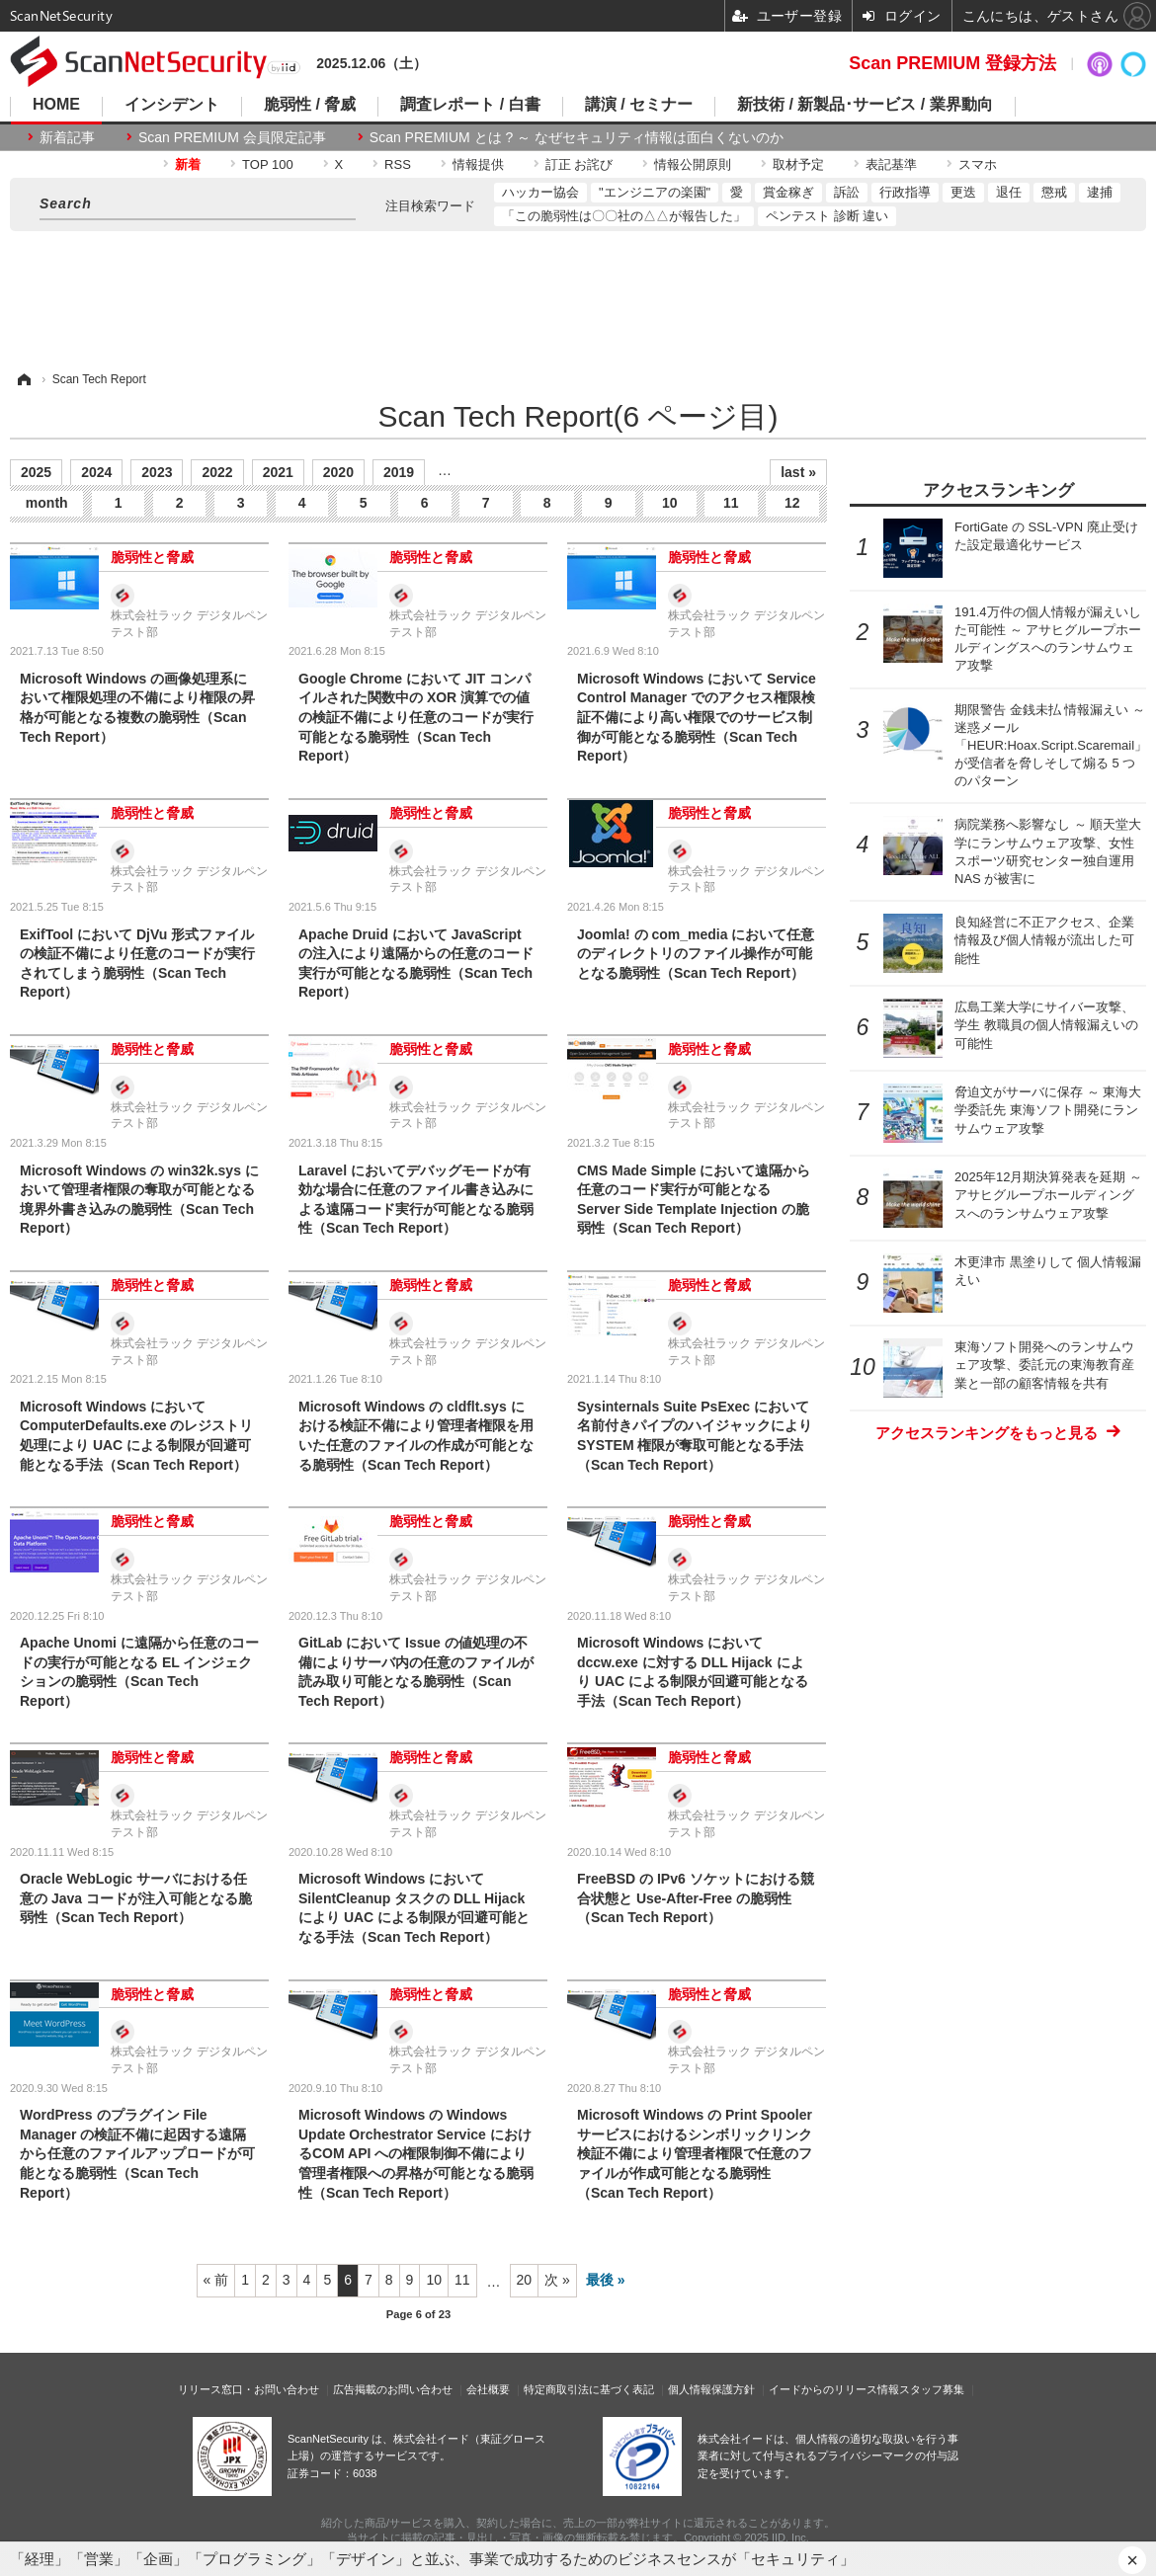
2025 (36, 472)
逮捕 (1100, 192)
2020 (338, 472)
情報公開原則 (692, 164)
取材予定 (798, 164)
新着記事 (67, 137)
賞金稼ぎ (788, 192)
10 (670, 503)
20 (525, 2280)
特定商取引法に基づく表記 (589, 2389)
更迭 (963, 192)
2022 (217, 472)
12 (792, 503)
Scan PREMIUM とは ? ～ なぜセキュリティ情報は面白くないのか (577, 137)
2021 (278, 472)
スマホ (977, 164)
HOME (56, 105)
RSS (397, 164)
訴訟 (847, 192)
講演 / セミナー (639, 105)
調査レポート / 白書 (469, 105)
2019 (398, 472)
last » (798, 472)
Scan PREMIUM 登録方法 (952, 63)
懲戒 (1054, 192)
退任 (1009, 192)
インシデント (171, 105)
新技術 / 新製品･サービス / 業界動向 (865, 105)
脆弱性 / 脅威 (310, 105)
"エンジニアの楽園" (654, 192)
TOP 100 (267, 164)
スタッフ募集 (931, 2389)
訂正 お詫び (579, 164)
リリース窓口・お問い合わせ (248, 2389)
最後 (600, 2280)
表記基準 (891, 164)
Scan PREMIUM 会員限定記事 (232, 137)
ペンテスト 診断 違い (827, 215)
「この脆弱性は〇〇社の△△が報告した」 (624, 215)
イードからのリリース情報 (834, 2389)
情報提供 (478, 164)
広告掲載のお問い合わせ (393, 2389)
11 (731, 503)
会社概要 (488, 2389)
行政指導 (905, 192)
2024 (96, 472)
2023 (156, 472)
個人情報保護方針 (711, 2389)
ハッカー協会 (540, 192)
